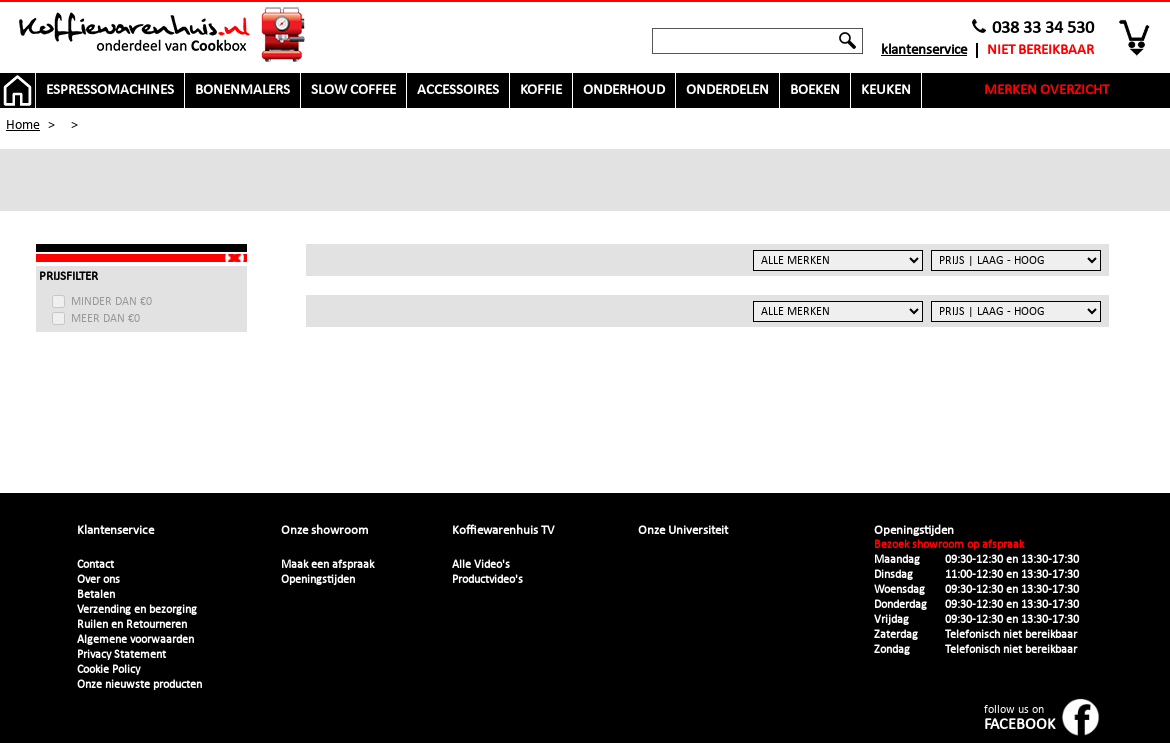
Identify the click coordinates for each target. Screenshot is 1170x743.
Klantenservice (924, 50)
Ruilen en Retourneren (132, 625)
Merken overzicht (1046, 90)
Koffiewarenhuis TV (503, 530)
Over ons (98, 580)
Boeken (815, 90)
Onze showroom (324, 530)
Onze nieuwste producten (139, 685)
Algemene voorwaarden (135, 640)
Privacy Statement (121, 655)
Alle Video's (481, 565)
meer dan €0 (105, 319)
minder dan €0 (111, 302)
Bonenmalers (242, 90)
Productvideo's (487, 580)
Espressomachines (110, 90)
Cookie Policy (108, 670)
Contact (95, 565)
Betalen (96, 595)
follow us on (1019, 718)
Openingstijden (318, 580)
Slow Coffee (353, 90)
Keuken (886, 90)
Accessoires (458, 90)
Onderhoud (624, 90)
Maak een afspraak (327, 565)
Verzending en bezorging (137, 610)
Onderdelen (727, 90)
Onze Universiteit (683, 530)
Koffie (541, 90)
